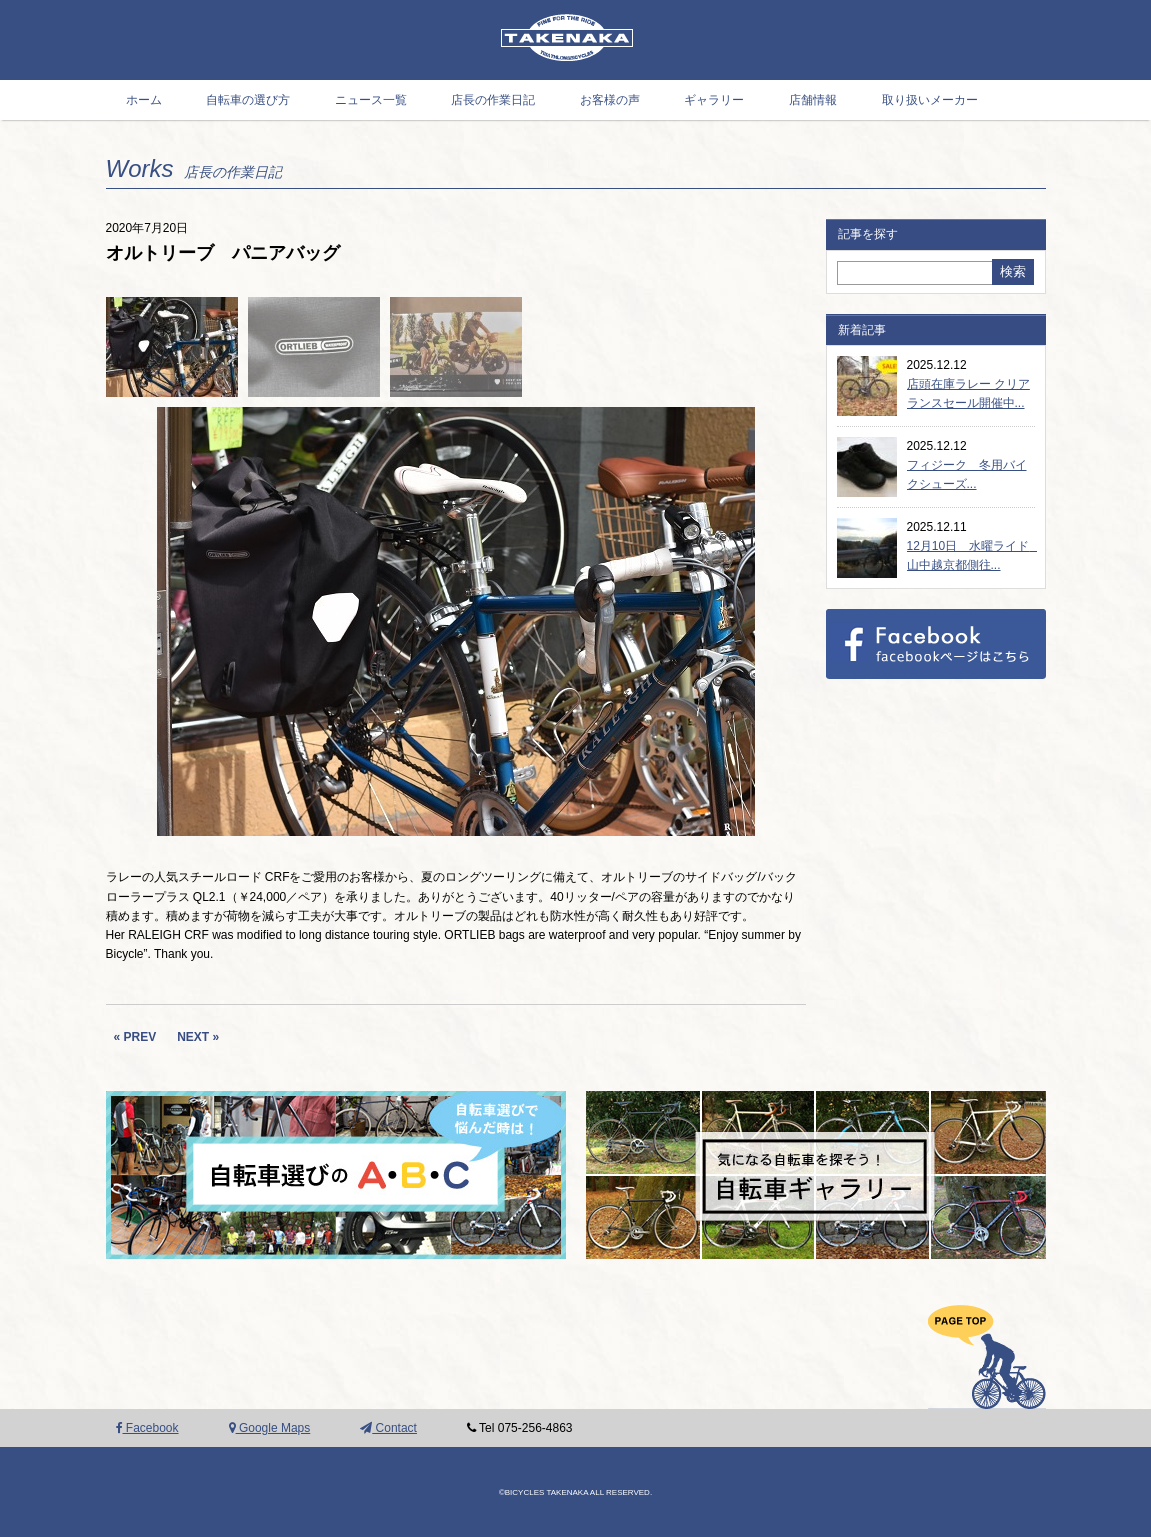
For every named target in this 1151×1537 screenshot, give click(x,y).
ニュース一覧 (371, 100)
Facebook (147, 1428)
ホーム (144, 100)
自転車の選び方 (248, 100)
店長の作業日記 (493, 100)
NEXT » (198, 1037)
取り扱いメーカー (930, 100)
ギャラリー (714, 100)
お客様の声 (610, 100)
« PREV (135, 1037)
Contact (388, 1428)
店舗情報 (813, 100)
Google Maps (270, 1428)
